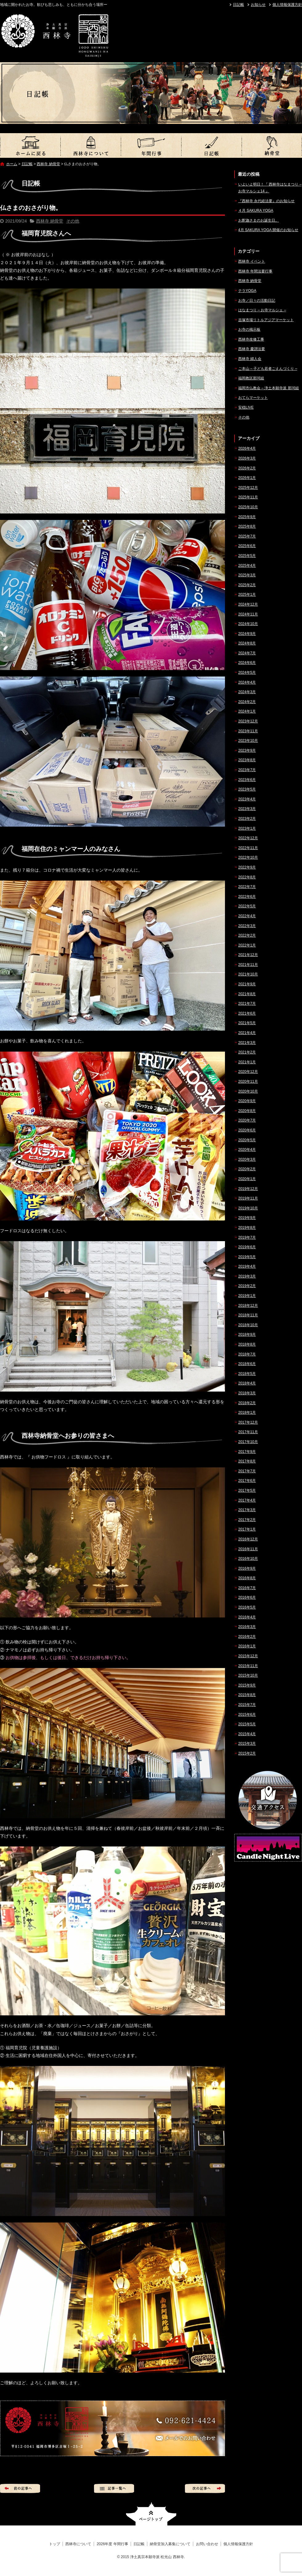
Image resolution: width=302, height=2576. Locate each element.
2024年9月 (247, 634)
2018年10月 (248, 1325)
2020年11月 (248, 1081)
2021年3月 (247, 1043)
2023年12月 (248, 721)
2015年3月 (247, 1743)
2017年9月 (247, 1452)
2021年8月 (247, 994)
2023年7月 (247, 770)
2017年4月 (247, 1500)
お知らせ (258, 4)
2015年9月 (247, 1685)
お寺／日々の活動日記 (256, 300)
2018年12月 (248, 1305)
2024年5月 (247, 672)
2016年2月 (247, 1636)
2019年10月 (248, 1208)
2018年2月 (247, 1403)
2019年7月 (247, 1237)
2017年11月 (248, 1432)
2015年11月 (248, 1666)
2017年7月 (247, 1471)
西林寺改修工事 (251, 339)
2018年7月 (247, 1354)
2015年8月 (247, 1695)
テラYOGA (247, 290)
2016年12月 (248, 1539)
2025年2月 (247, 585)
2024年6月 (247, 662)
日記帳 (238, 4)
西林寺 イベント (251, 261)
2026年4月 (247, 448)
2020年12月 (248, 1071)
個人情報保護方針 (287, 4)
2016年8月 (247, 1578)
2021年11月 (248, 965)
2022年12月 (248, 838)
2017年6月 (247, 1480)
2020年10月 (248, 1091)
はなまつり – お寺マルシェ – (262, 310)
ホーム (11, 164)
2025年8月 (247, 526)
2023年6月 (247, 780)
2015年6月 (247, 1714)
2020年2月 (247, 1169)
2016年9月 (247, 1568)
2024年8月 (247, 643)
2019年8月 (247, 1227)
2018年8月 (247, 1344)
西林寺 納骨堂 (48, 164)
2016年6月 (247, 1597)
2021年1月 (247, 1062)
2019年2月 (247, 1286)
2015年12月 (248, 1656)
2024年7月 (247, 653)
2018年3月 (247, 1393)
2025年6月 (247, 546)
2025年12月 (248, 487)
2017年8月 (247, 1461)
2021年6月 (247, 1013)
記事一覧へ (114, 2488)
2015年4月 (247, 1734)
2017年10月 (248, 1442)
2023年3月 (247, 809)
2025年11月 (248, 497)
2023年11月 (248, 731)
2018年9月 (247, 1334)
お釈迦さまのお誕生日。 (258, 220)
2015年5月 (247, 1724)
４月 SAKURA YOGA (255, 210)
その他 (72, 221)
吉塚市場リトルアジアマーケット (266, 320)
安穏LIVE (246, 407)
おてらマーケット (253, 397)
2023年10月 (248, 740)
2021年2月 (247, 1052)
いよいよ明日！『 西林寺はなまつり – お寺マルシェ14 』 (269, 187)
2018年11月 (248, 1315)
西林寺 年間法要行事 (255, 271)
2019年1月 (247, 1296)
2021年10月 (248, 974)
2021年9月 (247, 984)
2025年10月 (248, 507)
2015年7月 (247, 1705)
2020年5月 (247, 1140)
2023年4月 (247, 799)
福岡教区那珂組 (251, 378)
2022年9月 (247, 867)
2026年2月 (247, 468)
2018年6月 (247, 1364)
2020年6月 (247, 1130)
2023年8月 (247, 760)
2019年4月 (247, 1266)
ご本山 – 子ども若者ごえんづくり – (267, 368)
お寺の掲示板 (249, 329)
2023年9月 (247, 750)
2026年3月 (247, 458)
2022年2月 (247, 935)
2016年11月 (248, 1549)
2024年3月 (247, 692)
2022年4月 (247, 916)
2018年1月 (247, 1412)
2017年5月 (247, 1490)
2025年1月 (247, 594)
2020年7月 (247, 1120)
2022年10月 (248, 857)
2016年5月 (247, 1607)
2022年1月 (247, 945)
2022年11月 (248, 848)
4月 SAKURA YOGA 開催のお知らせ (268, 230)
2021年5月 (247, 1023)
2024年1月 (247, 711)
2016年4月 (247, 1617)
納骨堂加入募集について (272, 145)
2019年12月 (248, 1189)
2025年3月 (247, 575)
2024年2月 (247, 702)
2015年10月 (248, 1675)
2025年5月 (247, 556)
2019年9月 (247, 1218)
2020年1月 (247, 1179)
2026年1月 (247, 478)
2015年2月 (247, 1753)
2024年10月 (248, 624)
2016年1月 (247, 1646)
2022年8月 (247, 877)
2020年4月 (247, 1149)
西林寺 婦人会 (249, 359)
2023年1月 (247, 828)
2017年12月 (248, 1422)
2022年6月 (247, 896)
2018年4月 (247, 1383)
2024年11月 (248, 614)
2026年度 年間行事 (151, 145)
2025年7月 (247, 536)
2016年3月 (247, 1627)
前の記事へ (20, 2488)
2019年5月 (247, 1257)
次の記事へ (205, 2488)
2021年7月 (247, 1003)
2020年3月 (247, 1159)
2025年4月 (247, 565)
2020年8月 (247, 1111)
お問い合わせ (207, 2544)
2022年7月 (247, 887)
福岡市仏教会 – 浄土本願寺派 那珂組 (268, 388)
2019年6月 (247, 1247)
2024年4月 (247, 682)
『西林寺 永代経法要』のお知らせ (266, 201)
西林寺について (90, 145)
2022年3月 (247, 926)
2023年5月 (247, 789)
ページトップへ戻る (151, 2513)
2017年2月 (247, 1520)
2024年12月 (248, 604)
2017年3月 (247, 1510)
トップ (30, 145)
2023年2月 (247, 818)
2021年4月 (247, 1033)
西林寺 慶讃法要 (251, 349)
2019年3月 (247, 1276)
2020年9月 (247, 1101)
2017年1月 (247, 1529)
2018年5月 (247, 1374)
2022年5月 (247, 906)
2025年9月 (247, 517)
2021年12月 (248, 955)
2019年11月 (248, 1198)
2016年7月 (247, 1588)
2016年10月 (248, 1558)
